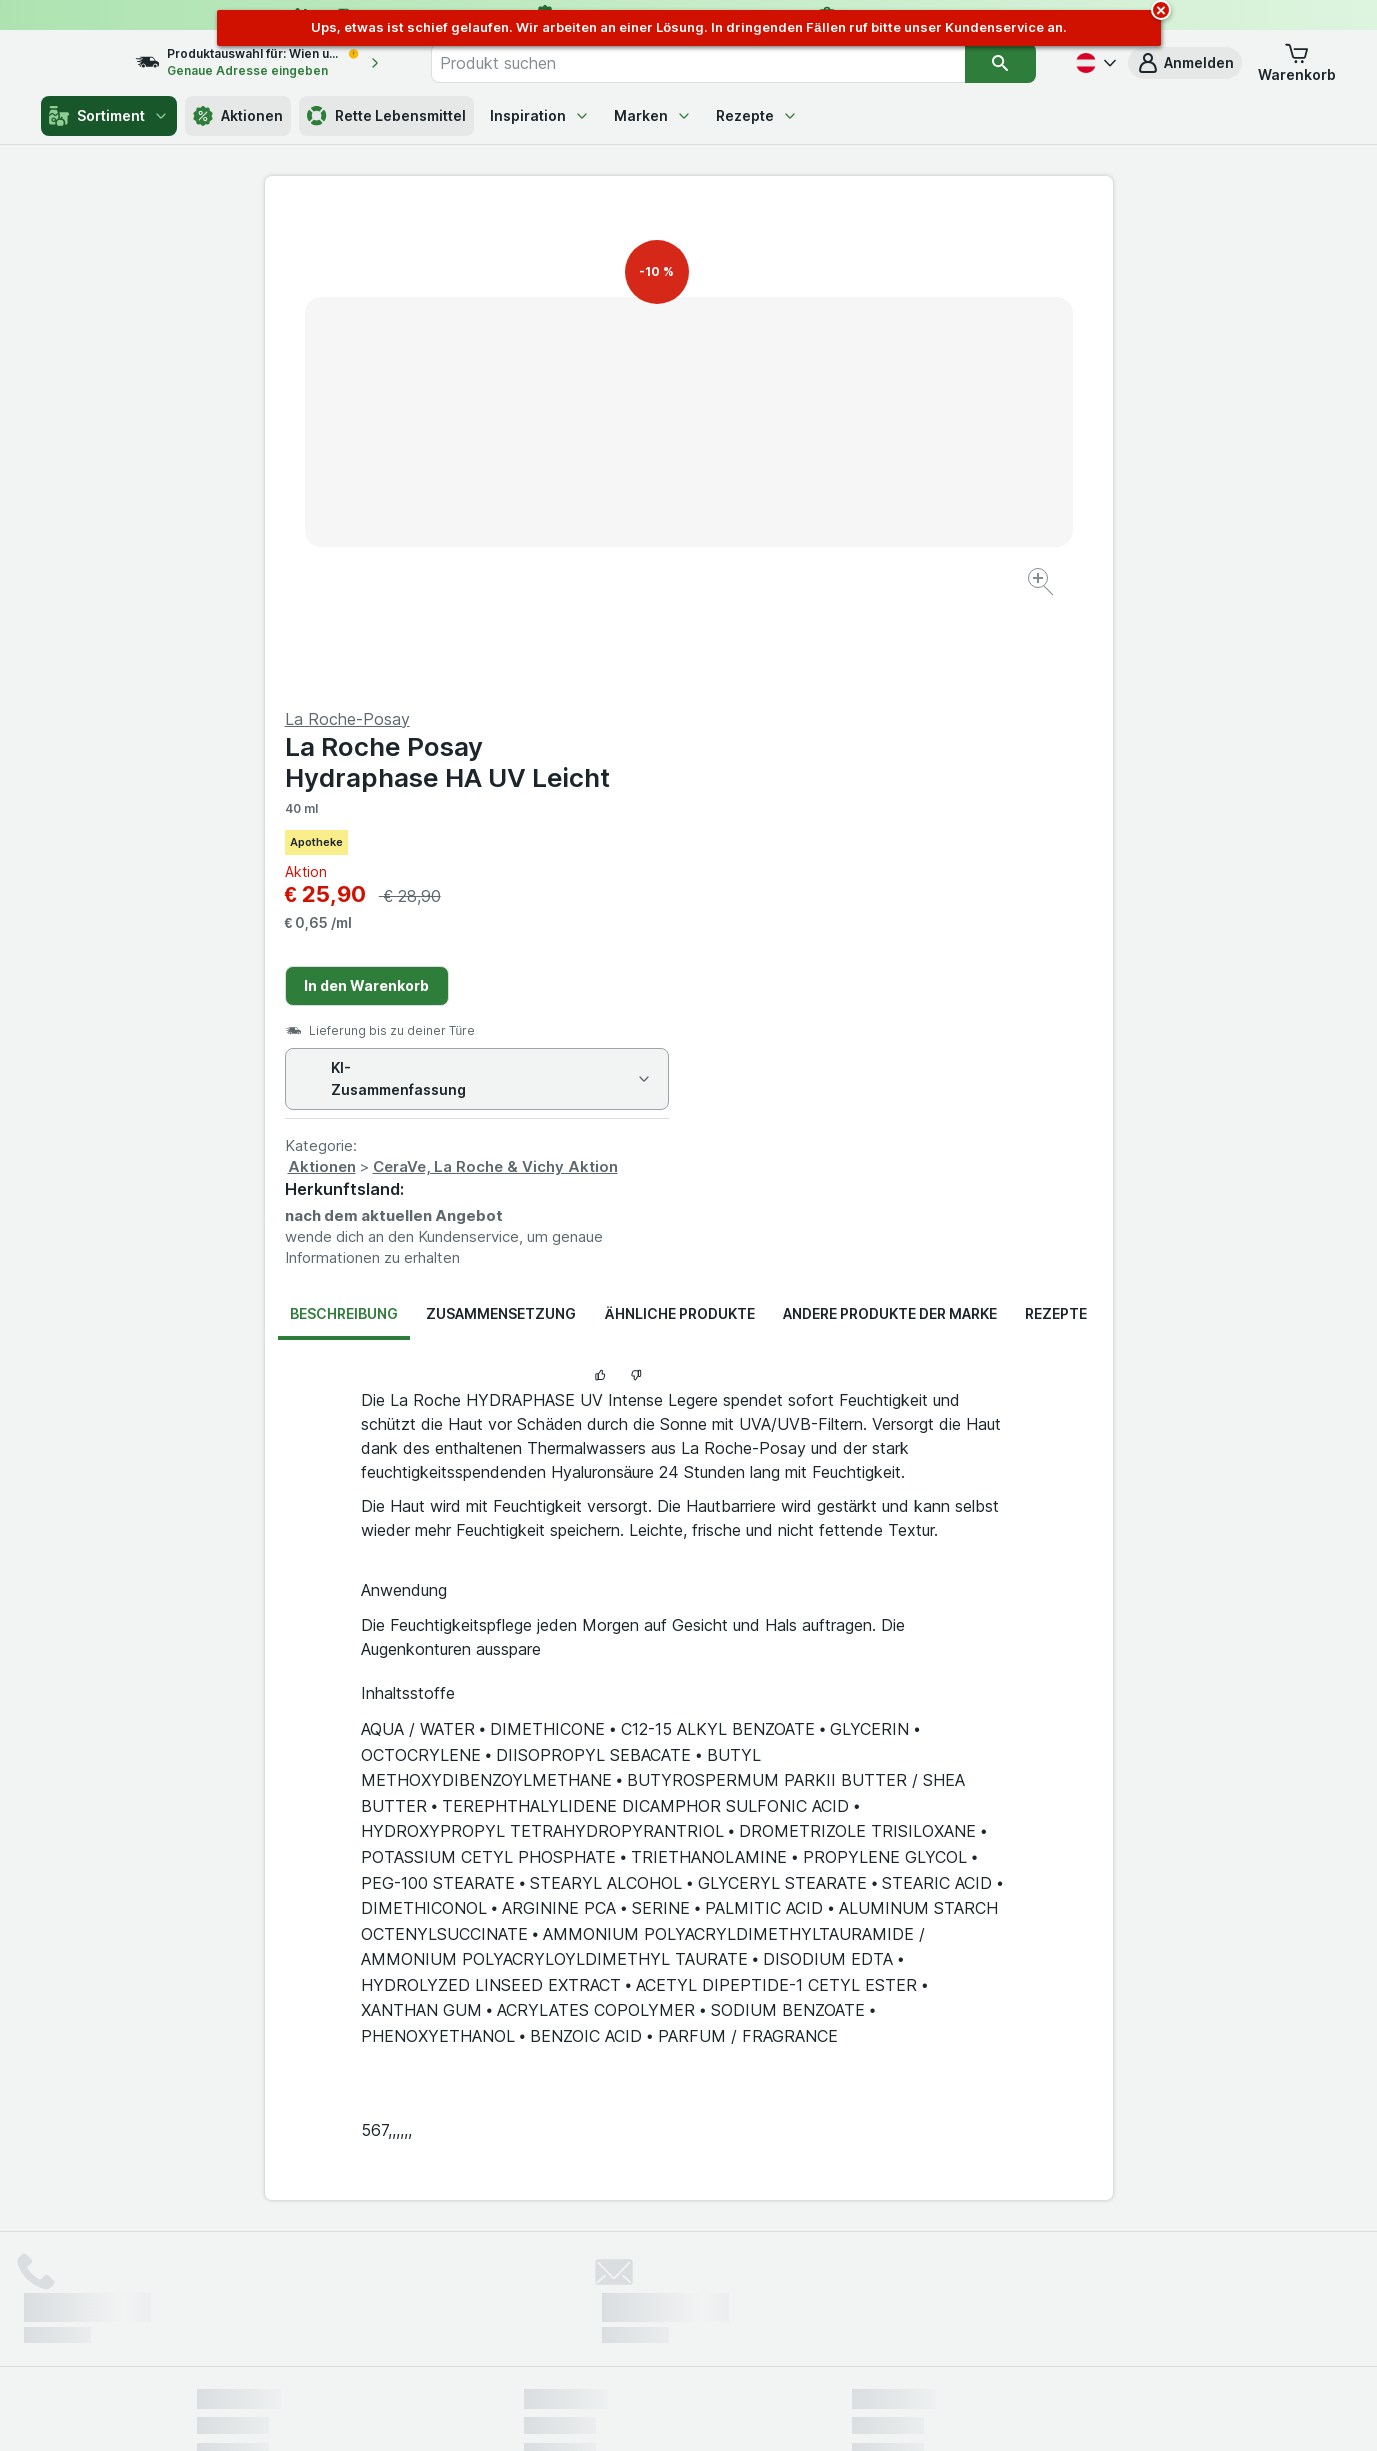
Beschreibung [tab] (344, 832)
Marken (653, 115)
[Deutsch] (1094, 63)
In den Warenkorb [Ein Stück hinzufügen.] (790, 504)
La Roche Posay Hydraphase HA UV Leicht (871, 281)
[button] (1185, 63)
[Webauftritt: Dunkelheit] (778, 2411)
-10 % (656, 271)
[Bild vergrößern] (618, 520)
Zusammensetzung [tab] (501, 832)
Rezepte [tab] (1056, 832)
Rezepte (757, 115)
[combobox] (719, 63)
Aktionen (238, 116)
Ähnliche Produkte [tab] (679, 832)
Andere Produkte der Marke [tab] (890, 832)
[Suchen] (1001, 63)
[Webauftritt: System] (587, 2411)
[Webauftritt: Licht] (677, 2411)
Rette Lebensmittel (386, 116)
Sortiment (109, 116)
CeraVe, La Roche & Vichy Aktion (919, 685)
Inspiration (540, 115)
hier (531, 2279)
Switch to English (725, 2329)
